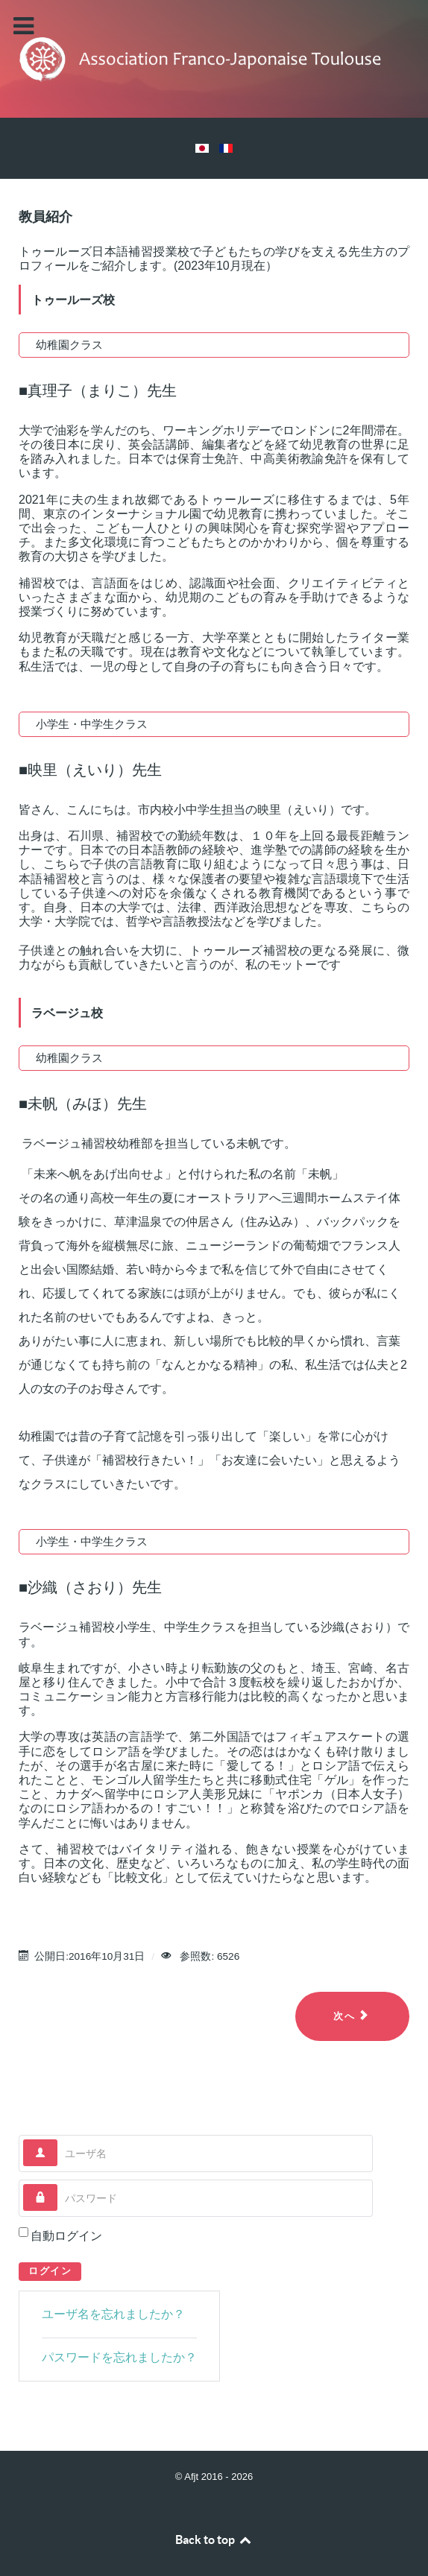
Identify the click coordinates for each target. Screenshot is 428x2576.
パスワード (57, 2184)
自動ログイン (66, 2236)
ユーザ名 (57, 2139)
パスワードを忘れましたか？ (119, 2357)
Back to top (214, 2539)
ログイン (50, 2270)
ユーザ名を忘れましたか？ (113, 2314)
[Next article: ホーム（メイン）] (352, 2016)
